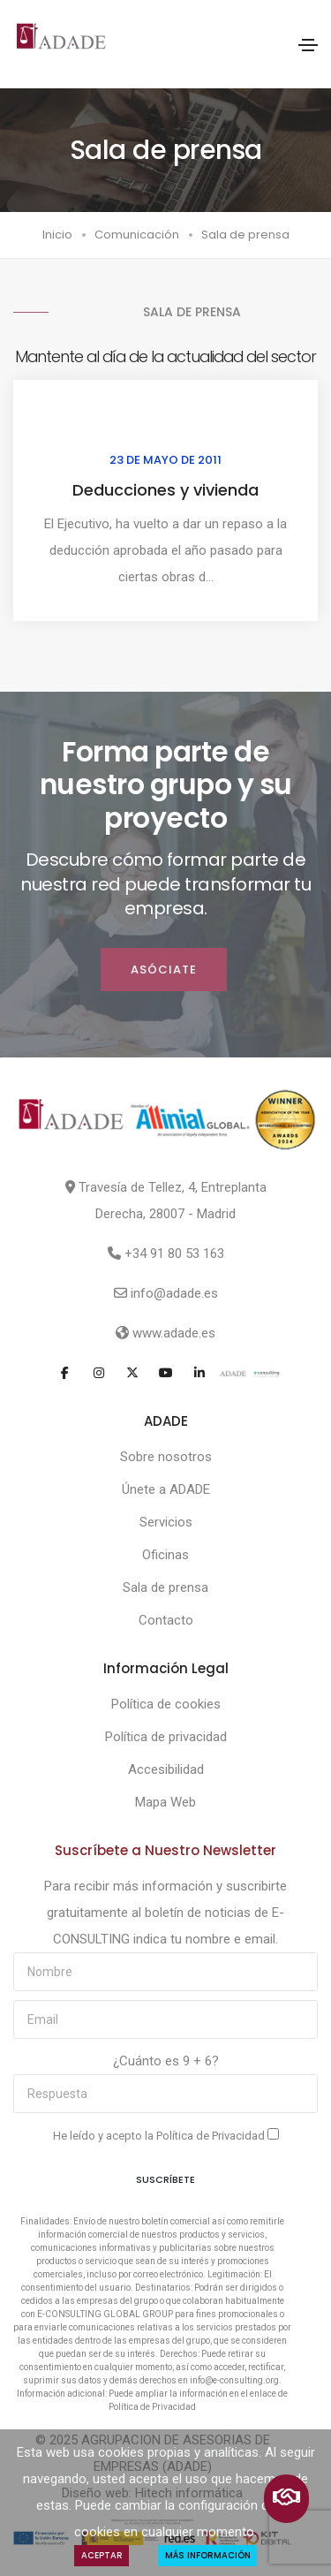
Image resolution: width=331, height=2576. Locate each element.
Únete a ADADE (166, 1489)
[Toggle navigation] (308, 45)
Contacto (166, 1620)
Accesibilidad (166, 1769)
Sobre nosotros (166, 1457)
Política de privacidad (166, 1737)
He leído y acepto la (166, 2135)
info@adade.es (174, 1293)
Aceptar (102, 2555)
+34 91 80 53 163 (174, 1253)
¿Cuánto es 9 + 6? (166, 2061)
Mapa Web (165, 1802)
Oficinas (165, 1555)
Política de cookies (166, 1704)
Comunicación (136, 234)
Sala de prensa (165, 1587)
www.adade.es (173, 1333)
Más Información (208, 2555)
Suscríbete (165, 2179)
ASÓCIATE (164, 969)
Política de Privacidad (211, 2135)
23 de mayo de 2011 (165, 459)
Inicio (57, 234)
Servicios (165, 1522)
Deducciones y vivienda (165, 490)
